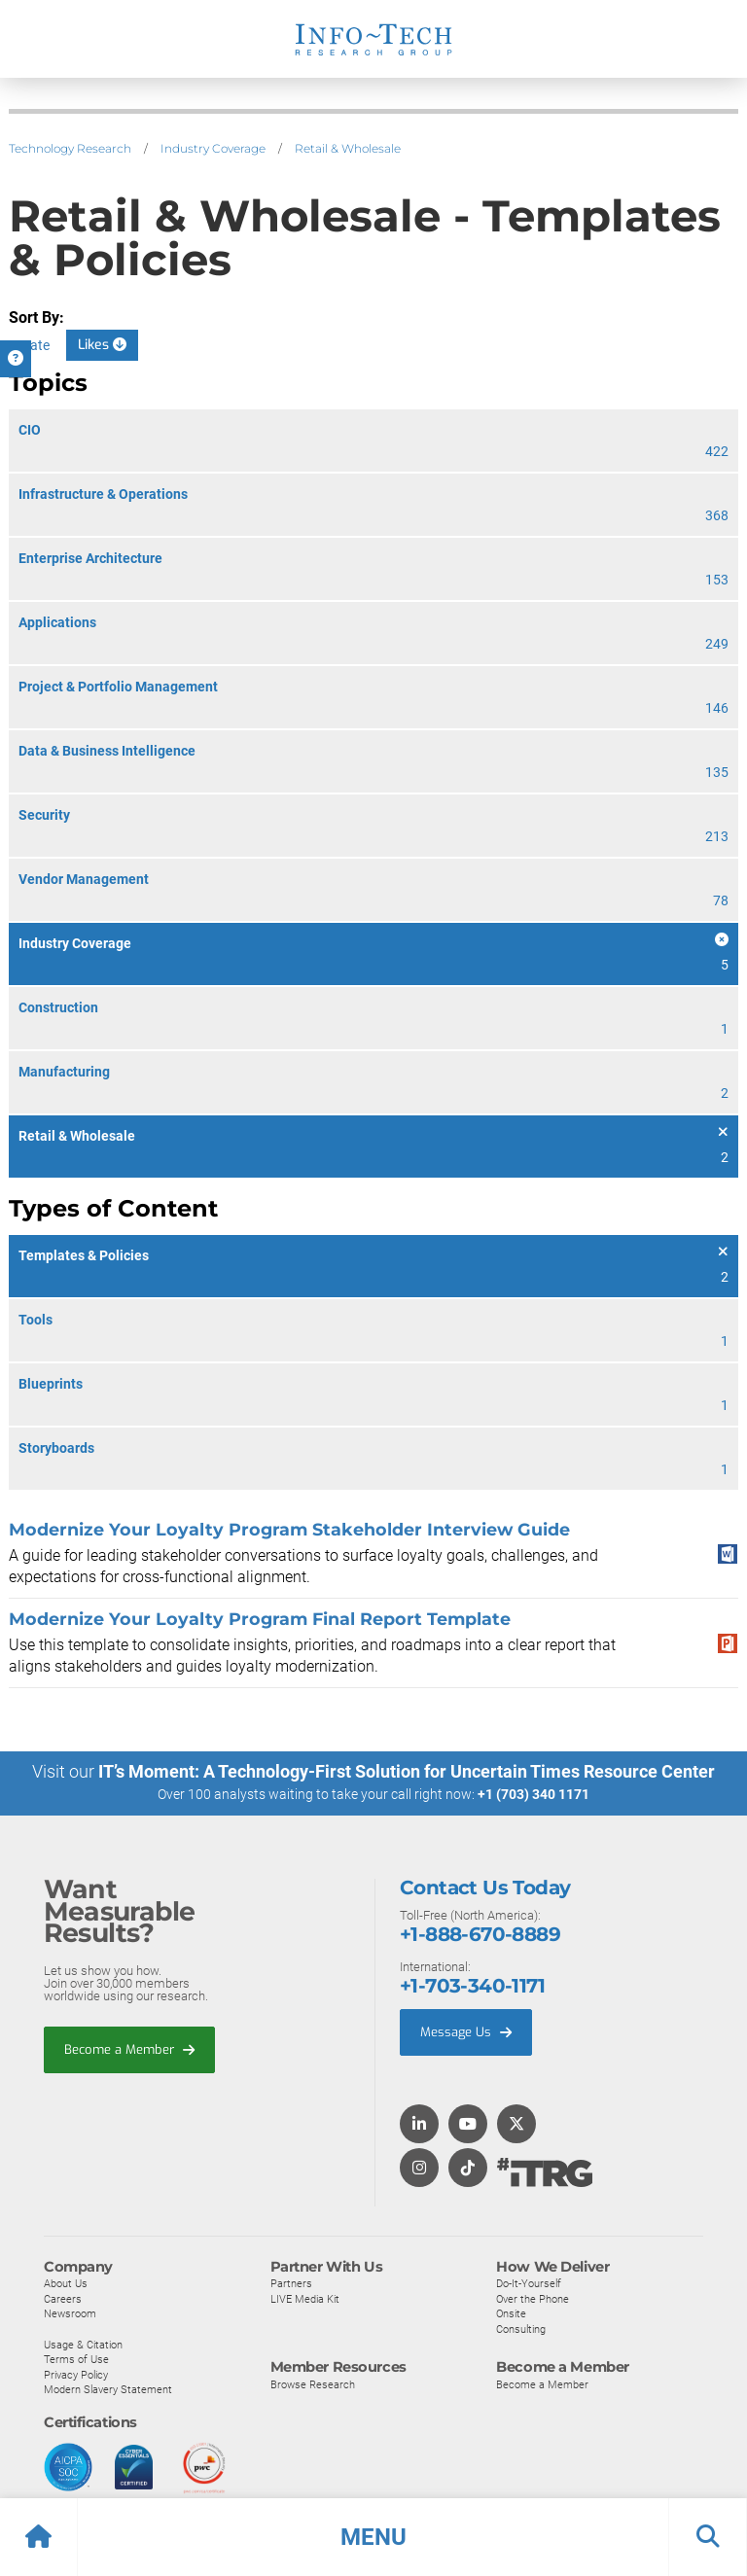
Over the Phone (532, 2298)
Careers (63, 2298)
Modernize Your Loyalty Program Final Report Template (260, 1618)
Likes (102, 344)
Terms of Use (76, 2358)
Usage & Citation (83, 2343)
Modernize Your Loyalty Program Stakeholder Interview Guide (289, 1529)
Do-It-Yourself (528, 2282)
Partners (291, 2282)
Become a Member (129, 2048)
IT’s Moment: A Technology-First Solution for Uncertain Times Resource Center (406, 1771)
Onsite (511, 2313)
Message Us (466, 2031)
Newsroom (70, 2313)
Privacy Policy (76, 2374)
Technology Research (70, 148)
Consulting (521, 2328)
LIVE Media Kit (304, 2298)
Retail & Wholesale (348, 148)
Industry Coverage (213, 148)
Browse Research (312, 2383)
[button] (373, 2537)
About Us (66, 2282)
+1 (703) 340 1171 (533, 1794)
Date (35, 345)
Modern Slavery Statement (108, 2389)
